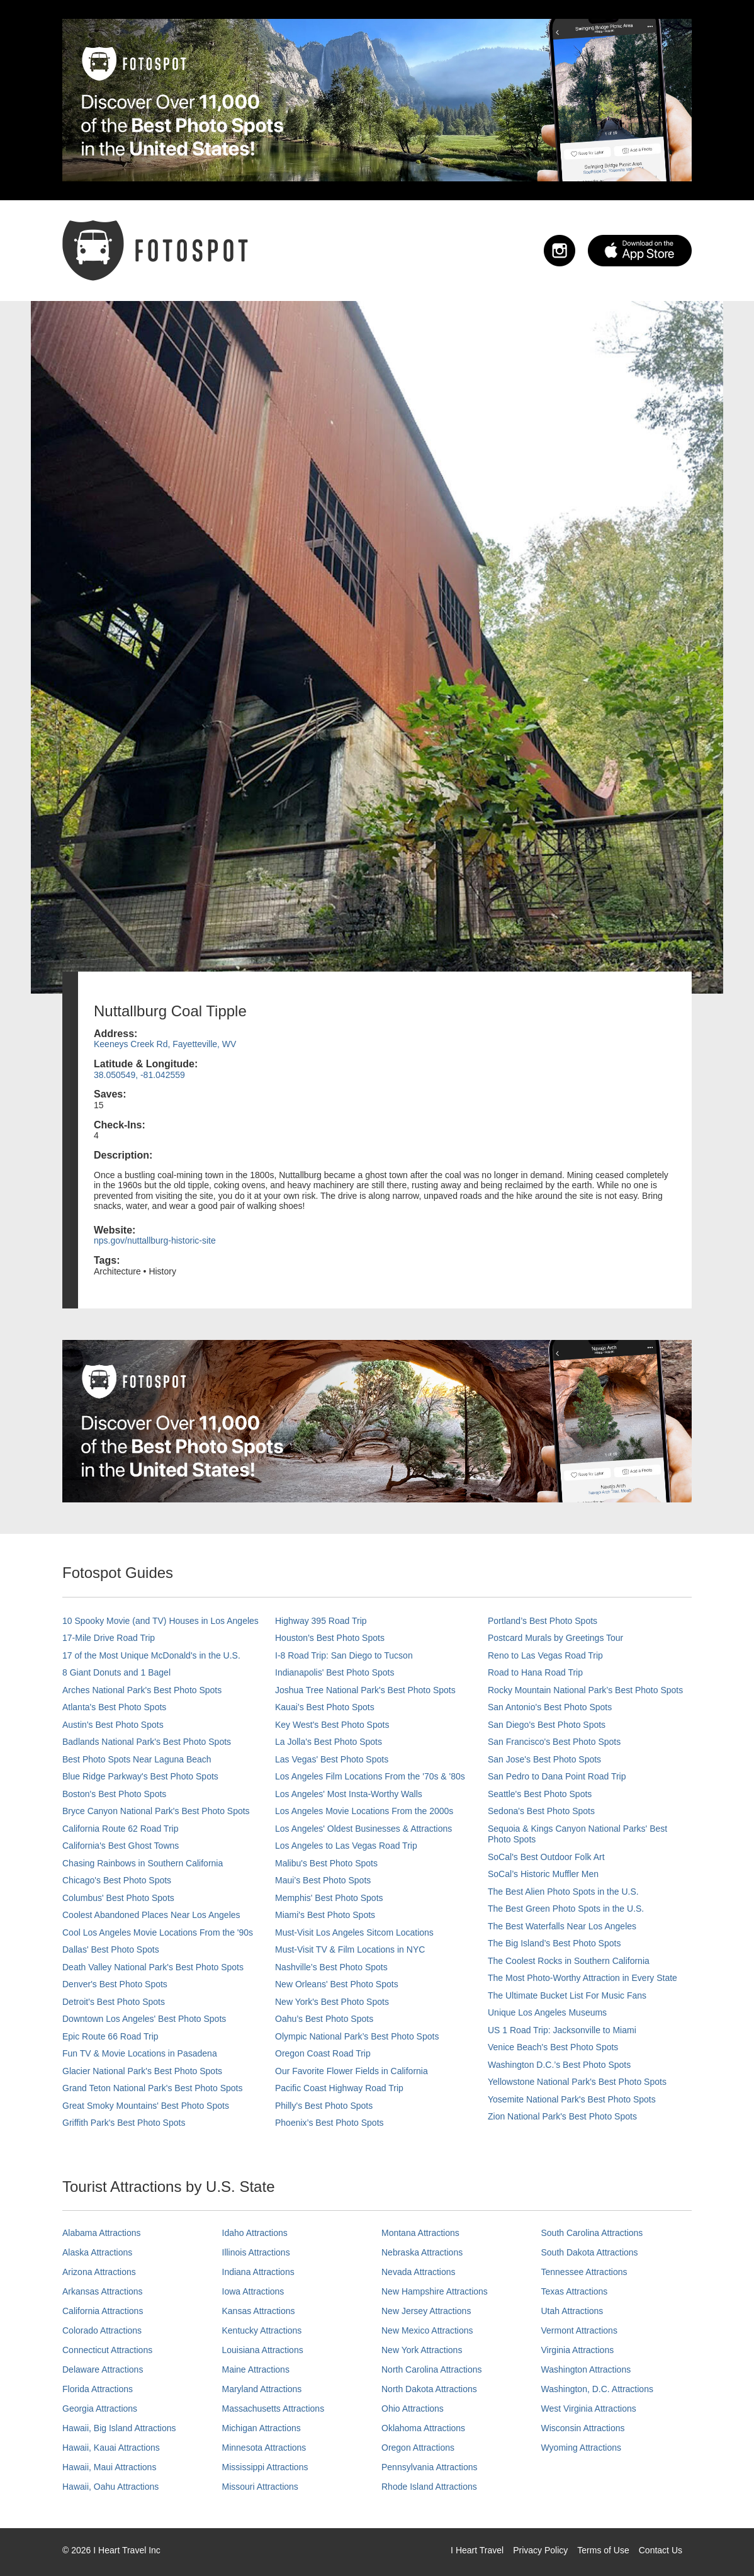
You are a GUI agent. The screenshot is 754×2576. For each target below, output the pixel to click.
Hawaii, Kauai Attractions (111, 2448)
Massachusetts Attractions (273, 2408)
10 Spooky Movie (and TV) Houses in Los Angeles (160, 1621)
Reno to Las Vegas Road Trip (545, 1655)
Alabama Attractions (101, 2233)
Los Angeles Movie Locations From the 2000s (364, 1811)
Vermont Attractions (579, 2330)
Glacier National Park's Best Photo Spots (142, 2071)
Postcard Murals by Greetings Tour (555, 1638)
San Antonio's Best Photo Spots (550, 1707)
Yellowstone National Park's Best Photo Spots (577, 2082)
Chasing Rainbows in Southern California (142, 1863)
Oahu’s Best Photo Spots (324, 2019)
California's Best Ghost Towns (120, 1846)
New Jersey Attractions (426, 2311)
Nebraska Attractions (422, 2252)
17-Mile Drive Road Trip (108, 1638)
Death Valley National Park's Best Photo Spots (153, 1967)
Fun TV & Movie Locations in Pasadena (139, 2053)
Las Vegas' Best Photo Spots (331, 1759)
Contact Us (660, 2550)
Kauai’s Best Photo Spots (324, 1707)
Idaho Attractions (255, 2233)
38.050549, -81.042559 (139, 1075)
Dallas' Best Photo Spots (110, 1949)
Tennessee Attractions (584, 2272)
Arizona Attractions (99, 2272)
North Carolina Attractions (431, 2369)
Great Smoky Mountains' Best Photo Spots (145, 2106)
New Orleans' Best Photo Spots (336, 1984)
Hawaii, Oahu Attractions (110, 2487)
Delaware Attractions (102, 2369)
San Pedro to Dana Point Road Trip (557, 1776)
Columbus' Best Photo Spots (118, 1898)
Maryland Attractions (262, 2389)
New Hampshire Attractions (434, 2291)
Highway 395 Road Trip (321, 1621)
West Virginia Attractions (588, 2408)
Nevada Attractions (418, 2272)
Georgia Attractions (99, 2408)
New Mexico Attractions (427, 2330)
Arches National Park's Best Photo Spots (142, 1690)
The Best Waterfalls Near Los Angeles (562, 1926)
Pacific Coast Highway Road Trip (339, 2088)
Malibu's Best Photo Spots (326, 1863)
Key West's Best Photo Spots (332, 1725)
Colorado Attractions (102, 2330)
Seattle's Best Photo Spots (540, 1794)
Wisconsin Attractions (583, 2428)
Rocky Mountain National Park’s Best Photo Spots (585, 1690)
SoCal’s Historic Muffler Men (543, 1874)
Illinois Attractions (256, 2252)
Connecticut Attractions (107, 2350)
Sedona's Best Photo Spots (541, 1811)
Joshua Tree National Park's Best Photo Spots (365, 1690)
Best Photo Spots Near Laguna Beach (136, 1759)
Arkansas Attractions (102, 2291)
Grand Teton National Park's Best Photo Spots (152, 2088)
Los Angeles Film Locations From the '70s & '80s (370, 1776)
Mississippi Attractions (265, 2467)
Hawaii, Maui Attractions (109, 2467)
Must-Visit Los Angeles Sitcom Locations (354, 1932)
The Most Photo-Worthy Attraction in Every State (582, 1978)
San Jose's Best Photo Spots (544, 1759)
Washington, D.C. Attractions (597, 2389)
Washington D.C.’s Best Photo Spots (559, 2065)
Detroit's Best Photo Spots (113, 2002)
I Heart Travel (477, 2550)
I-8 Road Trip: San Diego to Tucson (344, 1655)
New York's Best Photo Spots (332, 2002)
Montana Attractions (420, 2233)
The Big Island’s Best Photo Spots (554, 1943)
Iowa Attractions (253, 2291)
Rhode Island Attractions (429, 2487)
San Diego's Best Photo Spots (546, 1725)
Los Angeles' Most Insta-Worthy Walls (348, 1794)
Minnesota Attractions (264, 2448)
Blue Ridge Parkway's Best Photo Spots (140, 1776)
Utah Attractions (572, 2311)
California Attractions (102, 2311)
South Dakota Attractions (589, 2252)
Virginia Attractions (577, 2350)
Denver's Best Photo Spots (114, 1984)
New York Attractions (421, 2350)
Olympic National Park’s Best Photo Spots (357, 2036)
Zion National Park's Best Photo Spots (562, 2116)
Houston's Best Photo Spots (330, 1638)
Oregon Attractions (417, 2448)
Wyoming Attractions (581, 2448)
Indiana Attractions (258, 2272)
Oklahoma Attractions (423, 2428)
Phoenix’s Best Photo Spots (329, 2123)
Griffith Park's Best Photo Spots (123, 2123)
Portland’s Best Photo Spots (542, 1621)
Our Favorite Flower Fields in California (351, 2071)
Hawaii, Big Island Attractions (119, 2428)
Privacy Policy (540, 2550)
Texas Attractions (574, 2291)
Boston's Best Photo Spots (114, 1794)
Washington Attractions (586, 2369)
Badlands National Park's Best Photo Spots (146, 1742)
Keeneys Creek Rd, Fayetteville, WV (165, 1044)
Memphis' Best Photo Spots (329, 1898)
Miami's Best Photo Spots (325, 1915)
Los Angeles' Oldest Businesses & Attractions (363, 1829)
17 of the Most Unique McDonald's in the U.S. (151, 1655)
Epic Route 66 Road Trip (110, 2036)
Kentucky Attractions (262, 2330)
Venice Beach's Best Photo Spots (553, 2047)
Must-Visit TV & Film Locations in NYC (350, 1949)
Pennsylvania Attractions (429, 2467)
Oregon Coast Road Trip (323, 2053)
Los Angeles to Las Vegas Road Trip (346, 1846)
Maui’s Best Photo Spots (323, 1880)
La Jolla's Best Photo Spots (328, 1742)
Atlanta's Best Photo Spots (114, 1707)
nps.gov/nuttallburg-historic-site (155, 1240)
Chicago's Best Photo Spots (116, 1880)
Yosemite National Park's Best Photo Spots (572, 2099)
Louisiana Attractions (262, 2350)
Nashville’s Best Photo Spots (331, 1967)
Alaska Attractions (97, 2252)
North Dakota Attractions (429, 2389)
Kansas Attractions (258, 2311)
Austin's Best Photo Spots (113, 1725)
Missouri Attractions (260, 2487)
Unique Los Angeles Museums (547, 2012)
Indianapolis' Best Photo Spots (334, 1672)
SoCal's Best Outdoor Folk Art (546, 1857)
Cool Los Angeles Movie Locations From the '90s (157, 1932)
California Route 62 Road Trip (120, 1829)
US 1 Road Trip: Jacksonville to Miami (562, 2030)
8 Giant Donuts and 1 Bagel (116, 1672)
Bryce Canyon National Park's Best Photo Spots (156, 1811)
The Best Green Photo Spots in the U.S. (566, 1909)
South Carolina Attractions (592, 2233)
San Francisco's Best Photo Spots (554, 1742)
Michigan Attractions (261, 2428)
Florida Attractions (97, 2389)
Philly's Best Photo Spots (324, 2106)
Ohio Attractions (412, 2408)
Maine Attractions (256, 2369)
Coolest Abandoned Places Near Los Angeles (151, 1915)
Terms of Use (603, 2550)
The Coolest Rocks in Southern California (569, 1961)
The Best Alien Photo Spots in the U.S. (563, 1892)
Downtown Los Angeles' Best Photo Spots (144, 2019)
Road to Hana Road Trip (535, 1672)
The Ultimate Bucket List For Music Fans (567, 1995)
